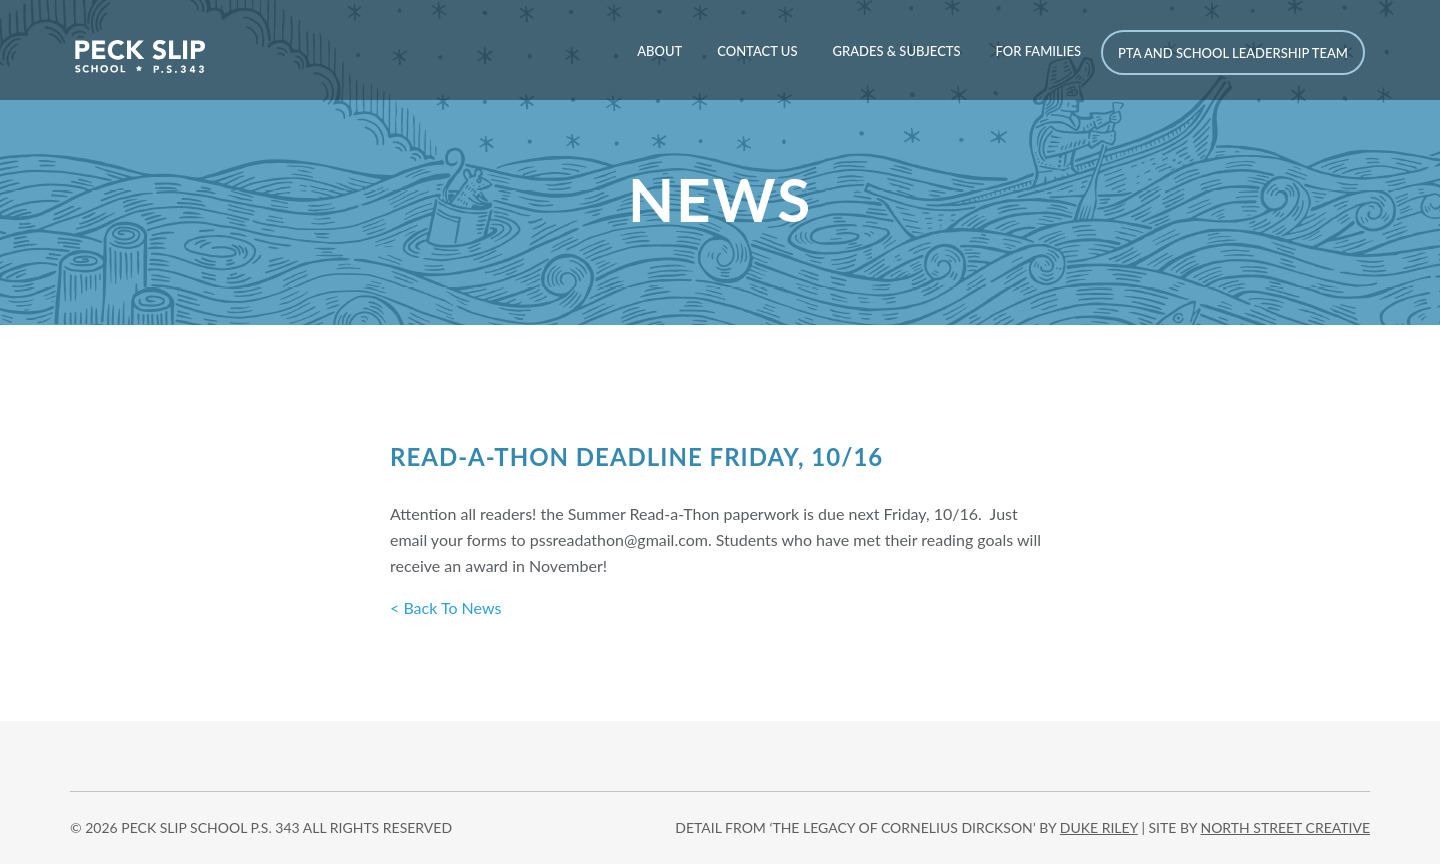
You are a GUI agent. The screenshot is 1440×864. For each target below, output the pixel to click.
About (659, 51)
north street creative (1285, 827)
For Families (1038, 51)
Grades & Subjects (896, 51)
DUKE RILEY (1099, 827)
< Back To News (445, 607)
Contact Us (757, 51)
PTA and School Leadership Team (1233, 53)
